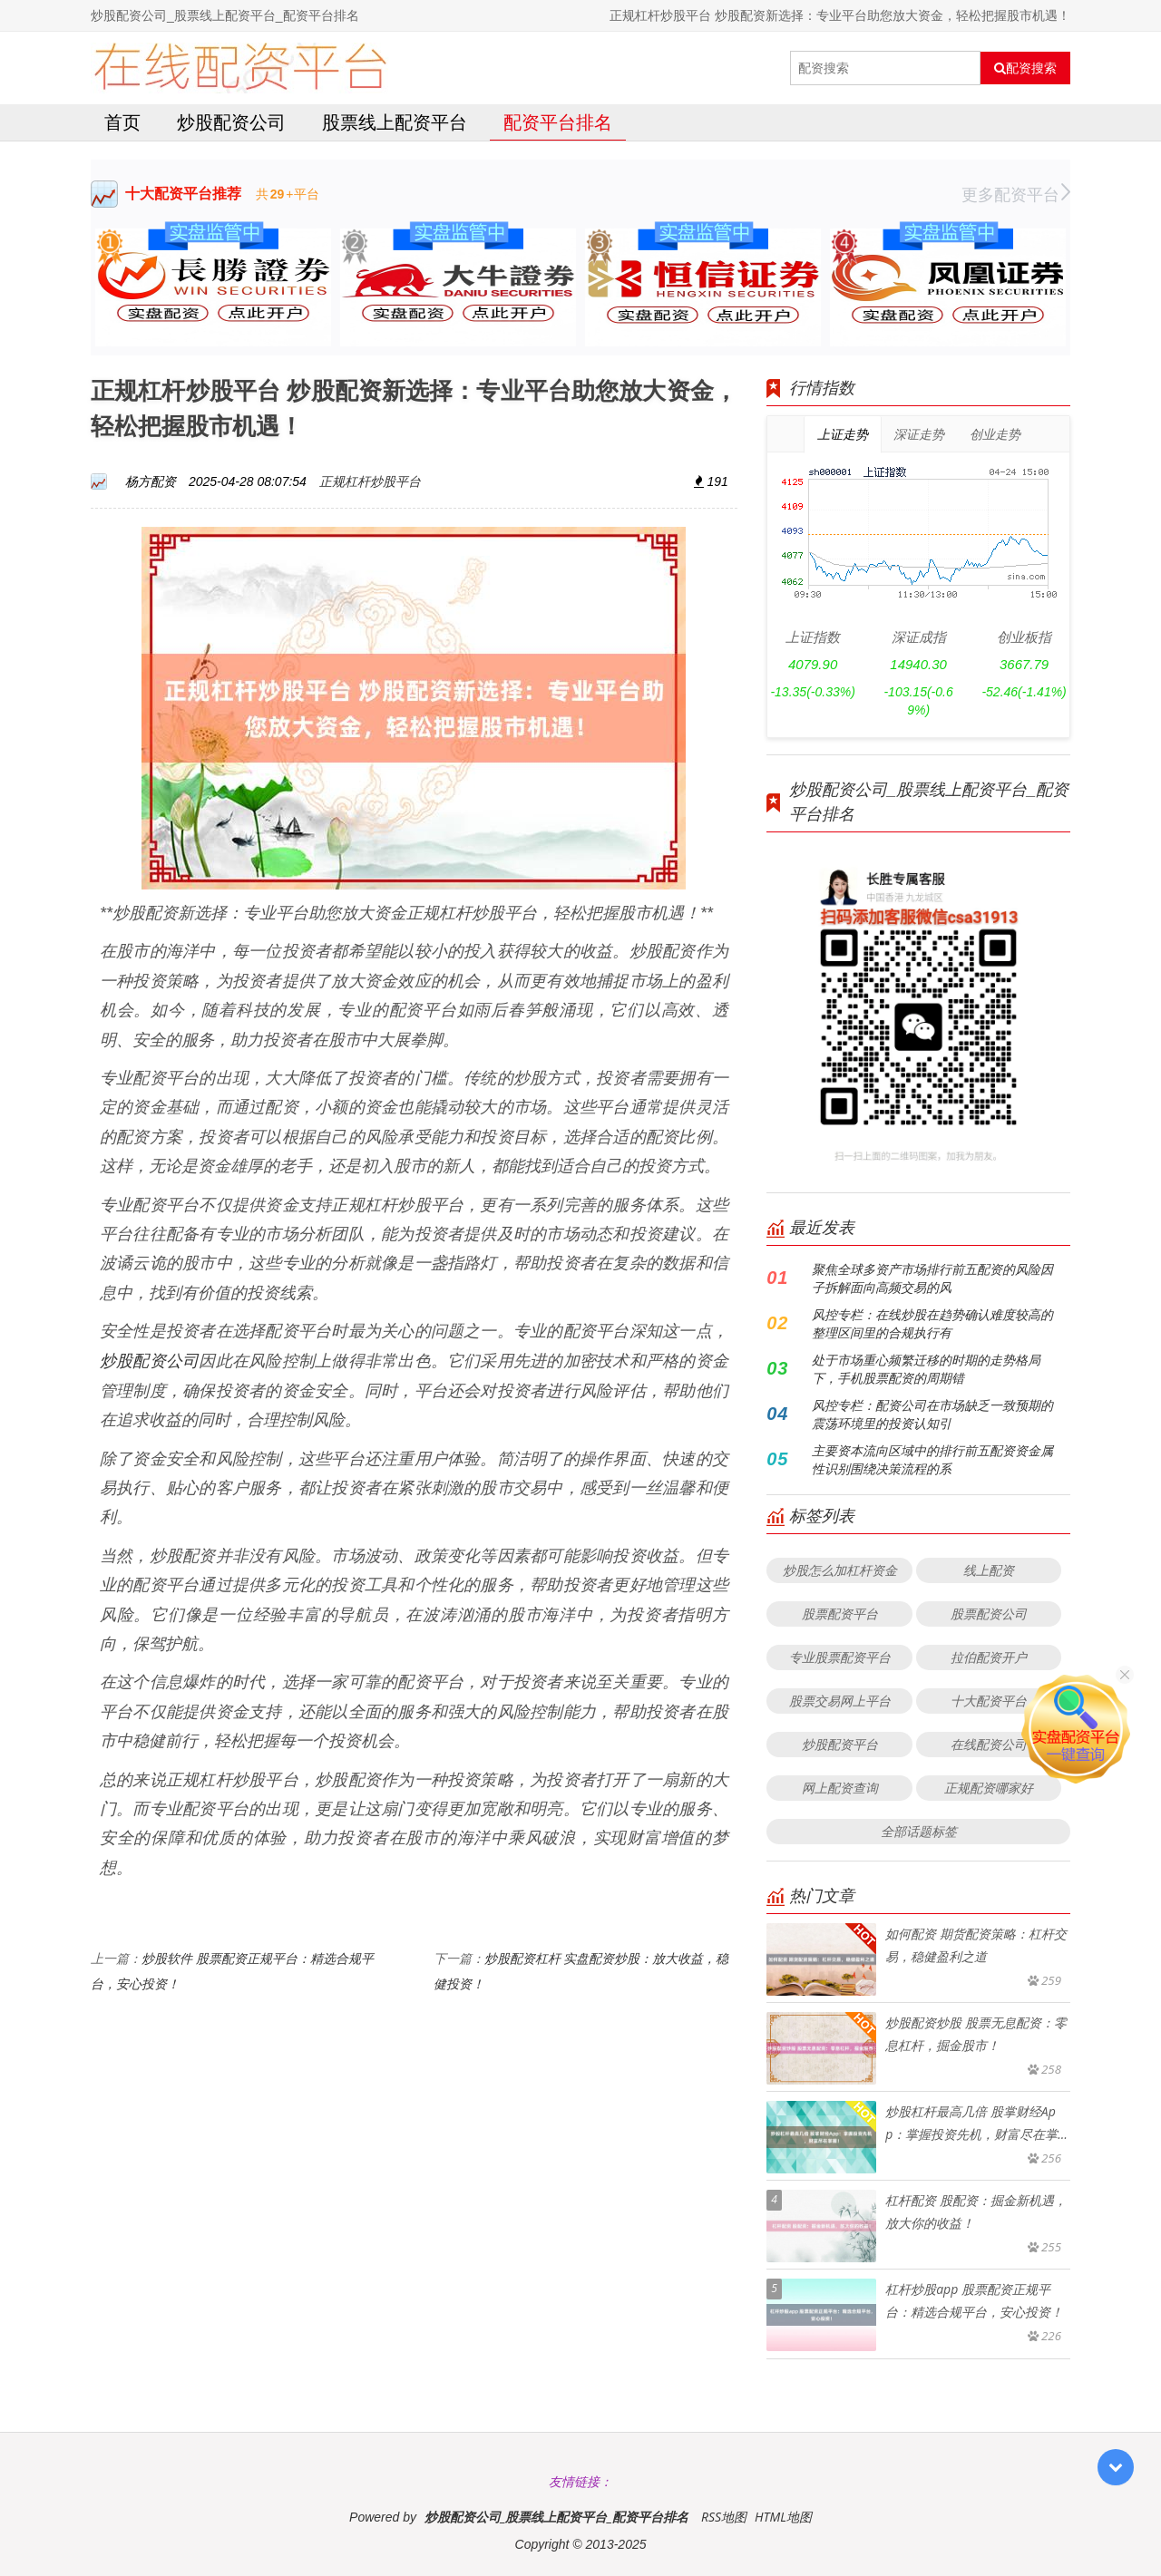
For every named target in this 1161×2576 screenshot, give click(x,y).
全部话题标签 (919, 1831)
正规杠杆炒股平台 (370, 481)
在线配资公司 (989, 1744)
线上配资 (988, 1570)
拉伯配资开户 (989, 1657)
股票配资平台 (840, 1613)
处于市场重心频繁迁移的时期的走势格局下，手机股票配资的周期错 (926, 1368)
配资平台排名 (557, 122)
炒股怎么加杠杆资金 (840, 1570)
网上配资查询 (840, 1787)
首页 (122, 122)
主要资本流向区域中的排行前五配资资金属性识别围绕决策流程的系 (932, 1459)
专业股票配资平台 (840, 1657)
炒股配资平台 (840, 1744)
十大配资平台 (989, 1700)
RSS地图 (723, 2516)
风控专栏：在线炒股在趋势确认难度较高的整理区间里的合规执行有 (932, 1323)
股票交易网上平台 (840, 1700)
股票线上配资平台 (394, 122)
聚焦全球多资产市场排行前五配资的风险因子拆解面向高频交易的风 (932, 1278)
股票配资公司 (989, 1613)
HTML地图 (783, 2516)
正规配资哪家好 (988, 1787)
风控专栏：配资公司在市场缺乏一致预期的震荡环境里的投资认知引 (932, 1414)
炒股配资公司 (231, 122)
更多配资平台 (1015, 194)
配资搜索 (1025, 68)
